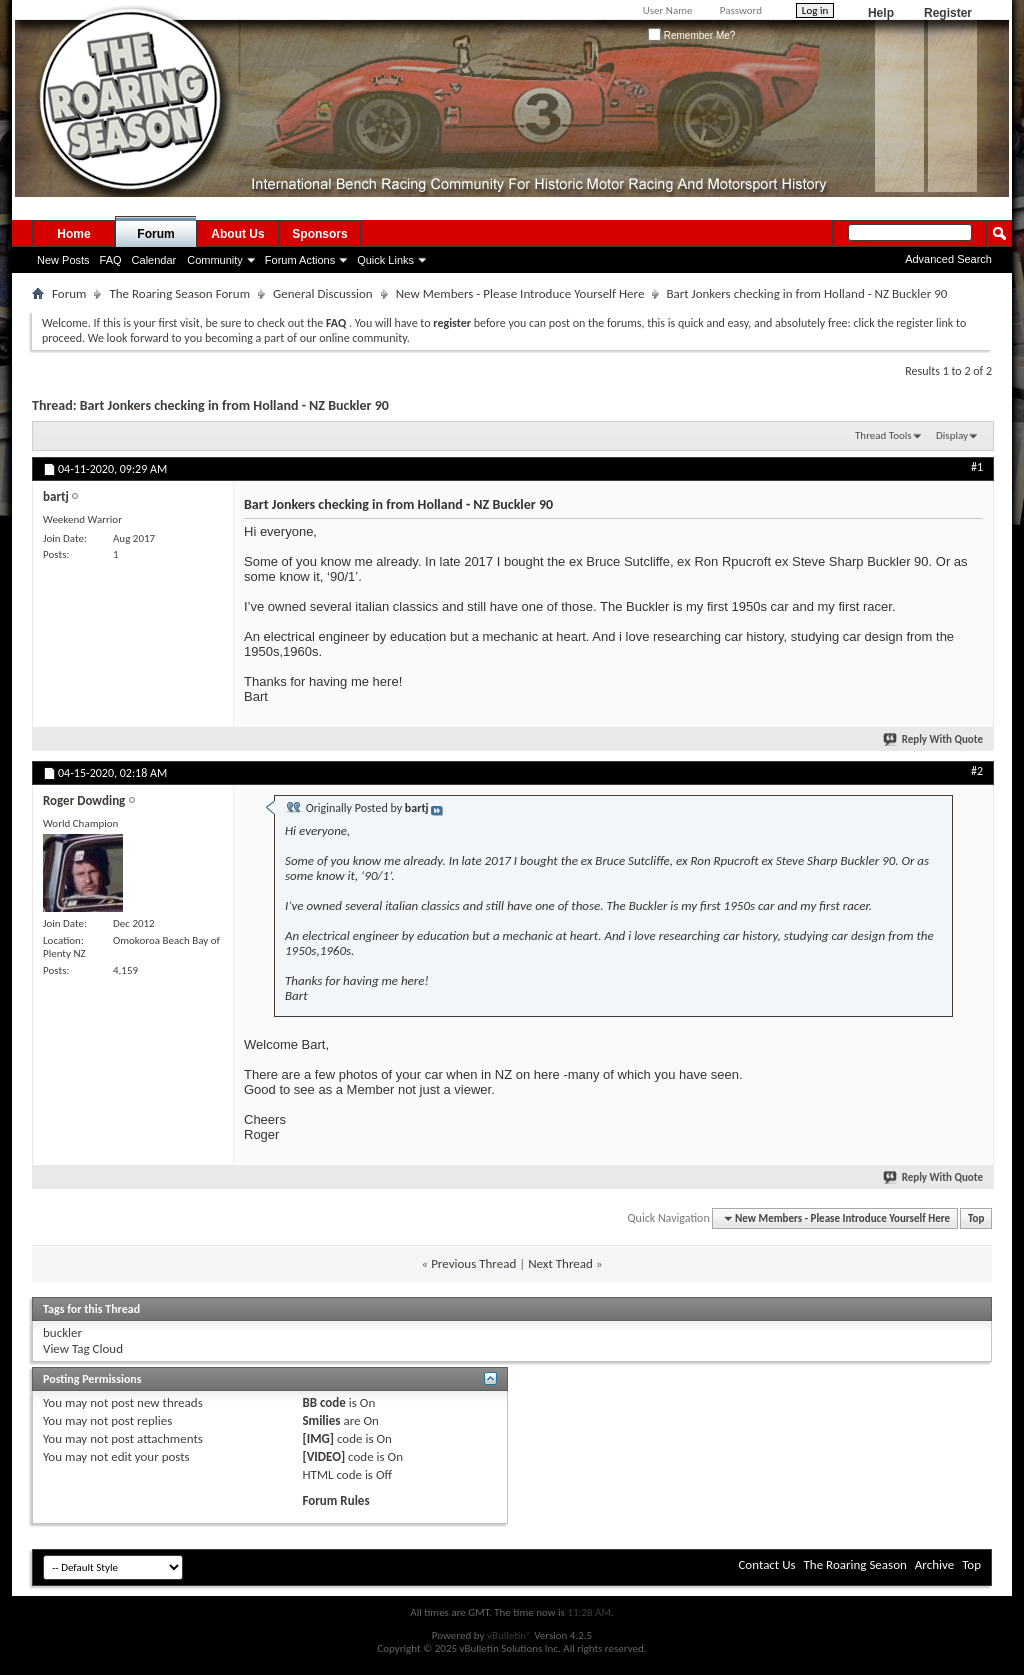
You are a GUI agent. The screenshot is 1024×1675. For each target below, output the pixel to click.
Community (215, 260)
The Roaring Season (855, 1564)
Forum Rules (335, 1500)
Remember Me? (691, 35)
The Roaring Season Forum (179, 293)
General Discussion (323, 293)
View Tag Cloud (83, 1348)
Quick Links (385, 260)
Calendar (154, 260)
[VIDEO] (323, 1456)
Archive (934, 1564)
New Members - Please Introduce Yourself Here (520, 293)
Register (948, 13)
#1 (977, 467)
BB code (323, 1402)
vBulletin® (509, 1635)
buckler (62, 1332)
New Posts (63, 260)
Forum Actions (300, 260)
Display (952, 435)
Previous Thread (473, 1263)
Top (976, 1218)
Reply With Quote (934, 739)
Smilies (321, 1420)
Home (73, 234)
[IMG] (318, 1438)
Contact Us (766, 1564)
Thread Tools (883, 435)
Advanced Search (948, 259)
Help (881, 13)
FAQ (111, 260)
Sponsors (319, 234)
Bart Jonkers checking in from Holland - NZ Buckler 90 (234, 405)
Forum (155, 234)
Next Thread (560, 1263)
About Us (237, 234)
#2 (977, 771)
